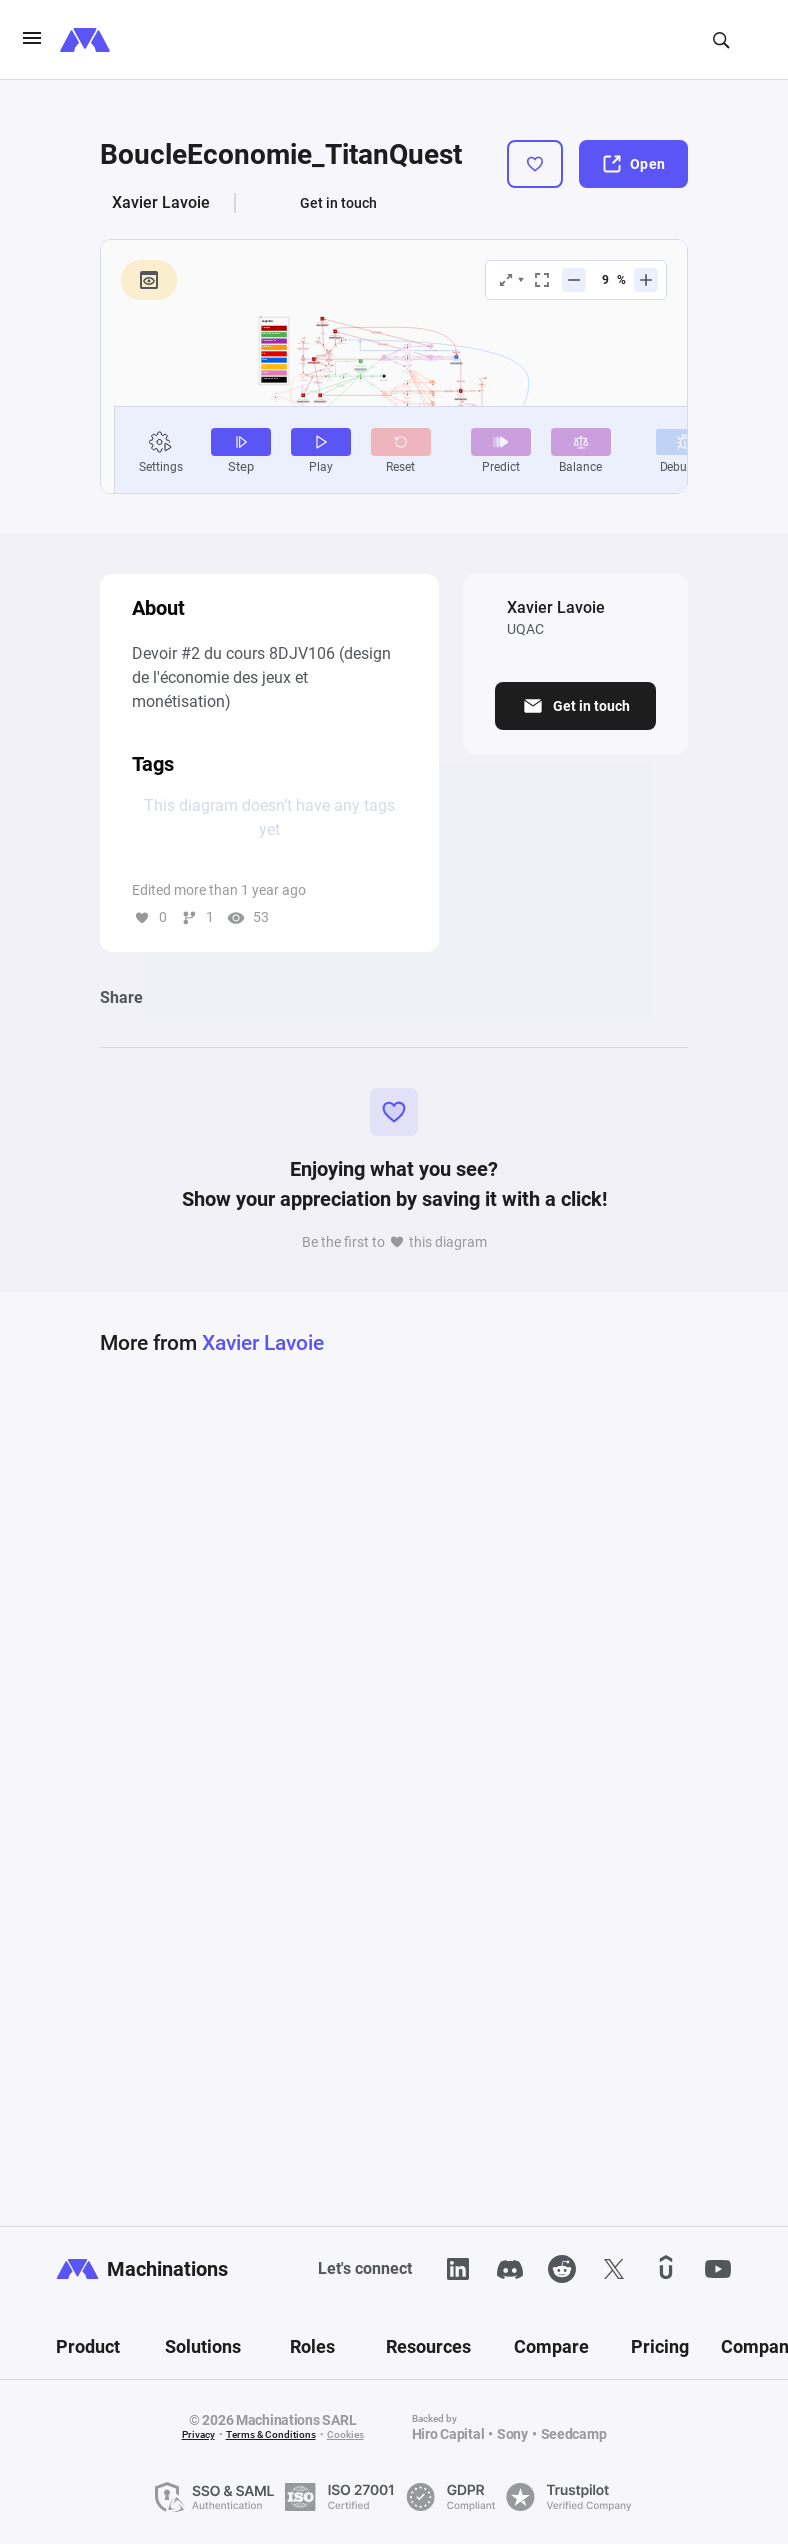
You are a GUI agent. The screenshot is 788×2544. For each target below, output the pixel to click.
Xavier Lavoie (161, 202)
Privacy (198, 2434)
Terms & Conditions (271, 2434)
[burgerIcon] (32, 40)
